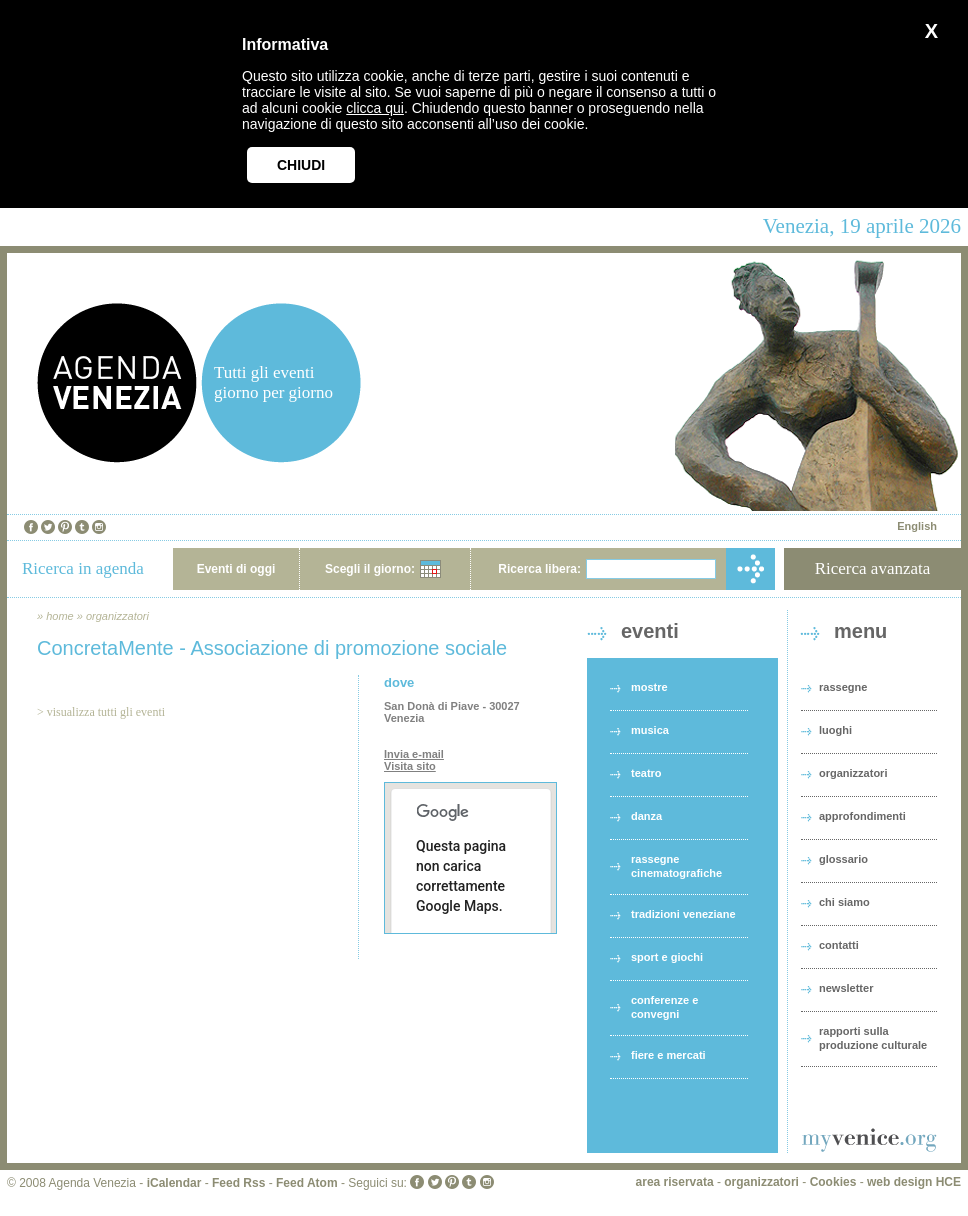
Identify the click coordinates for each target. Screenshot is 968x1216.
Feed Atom (307, 1183)
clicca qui (375, 108)
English (917, 526)
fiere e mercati (668, 1055)
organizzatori (117, 616)
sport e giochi (667, 957)
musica (650, 730)
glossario (843, 859)
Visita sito (410, 766)
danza (646, 816)
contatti (839, 945)
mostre (649, 687)
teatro (646, 773)
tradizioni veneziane (683, 914)
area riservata (675, 1182)
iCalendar (174, 1183)
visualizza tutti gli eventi (106, 712)
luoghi (835, 730)
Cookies (833, 1182)
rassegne (843, 687)
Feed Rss (238, 1183)
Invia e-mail (414, 754)
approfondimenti (862, 816)
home (60, 616)
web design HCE (914, 1182)
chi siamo (844, 902)
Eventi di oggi (236, 569)
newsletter (846, 988)
